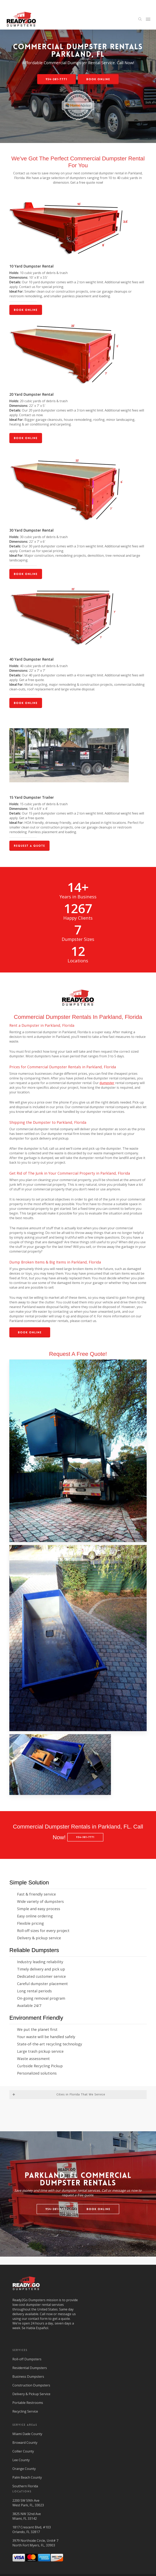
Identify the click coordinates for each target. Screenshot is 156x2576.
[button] (148, 19)
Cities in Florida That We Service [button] (58, 2094)
